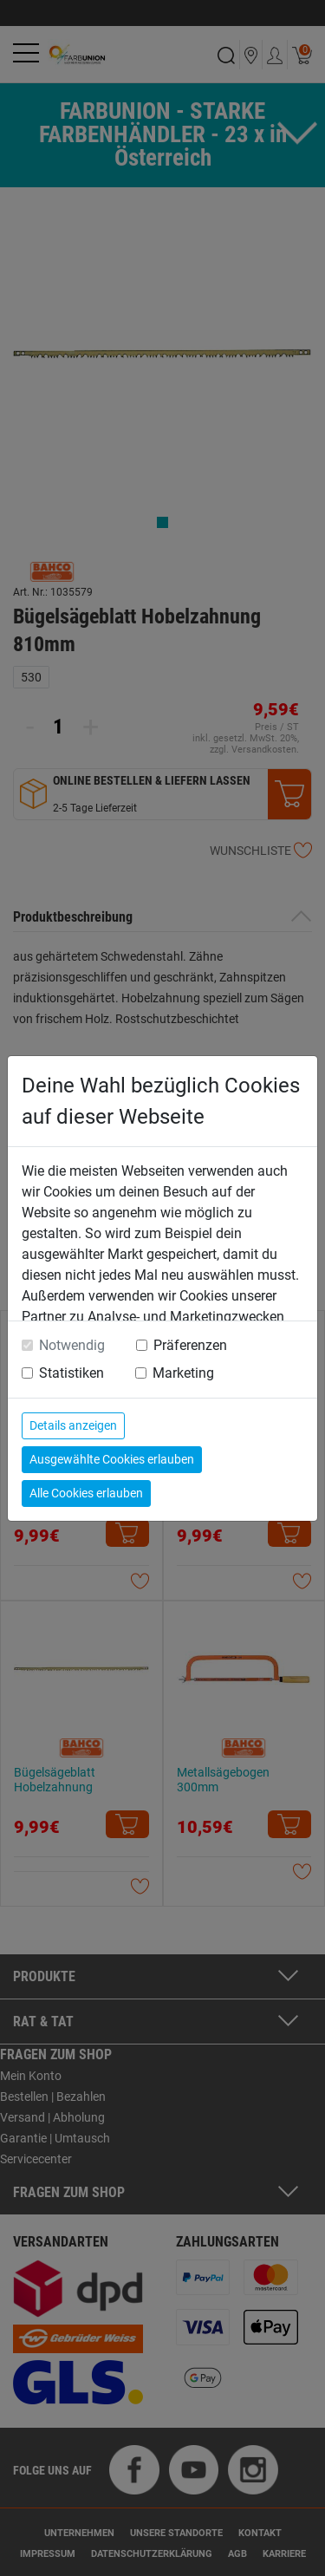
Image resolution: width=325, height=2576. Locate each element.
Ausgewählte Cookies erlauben (111, 1459)
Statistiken (71, 1373)
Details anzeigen (73, 1425)
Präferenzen (190, 1345)
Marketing (183, 1373)
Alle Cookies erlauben (86, 1493)
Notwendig (72, 1345)
